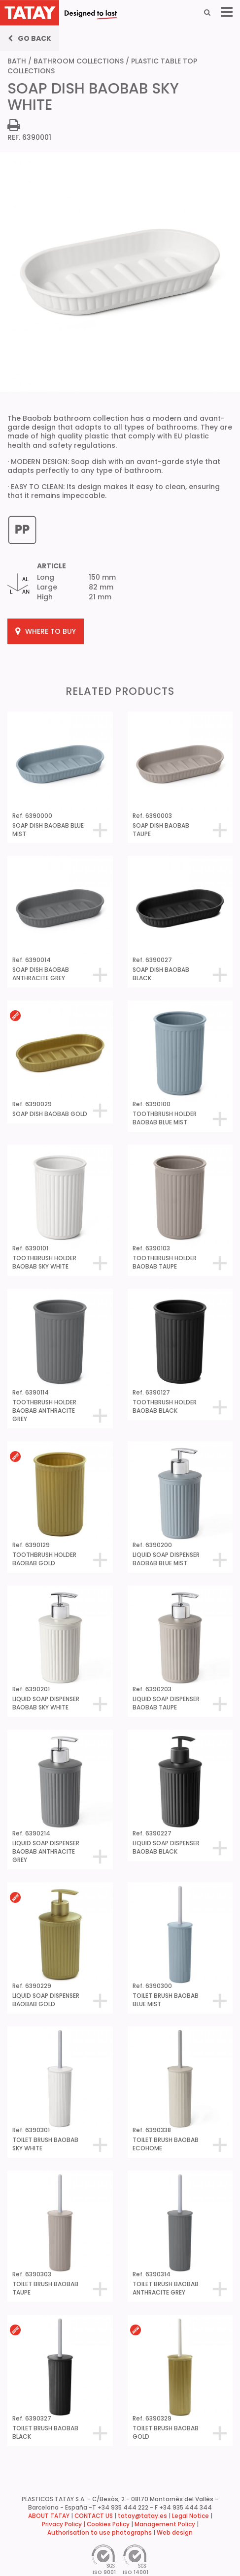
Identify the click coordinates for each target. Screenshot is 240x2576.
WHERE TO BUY (45, 631)
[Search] (207, 12)
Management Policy (165, 2524)
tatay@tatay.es (142, 2516)
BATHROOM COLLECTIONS (79, 61)
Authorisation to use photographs (99, 2533)
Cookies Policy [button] (108, 2524)
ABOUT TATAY (48, 2516)
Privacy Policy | (64, 2524)
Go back (29, 38)
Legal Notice (190, 2516)
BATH (16, 61)
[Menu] (227, 12)
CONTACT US (93, 2516)
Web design (175, 2533)
